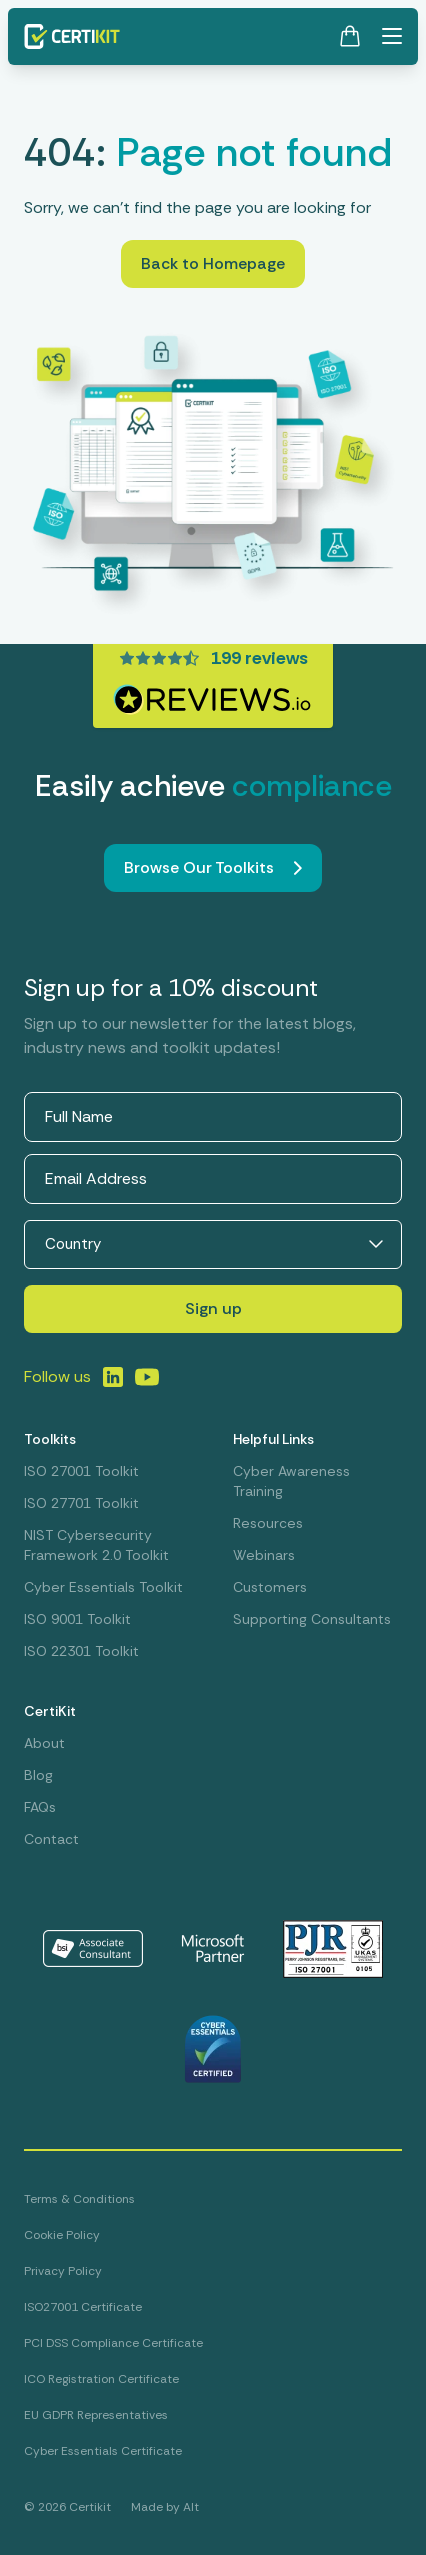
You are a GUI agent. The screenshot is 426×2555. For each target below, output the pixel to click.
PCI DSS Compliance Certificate (113, 2343)
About (44, 1743)
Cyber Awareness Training (291, 1481)
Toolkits (50, 1439)
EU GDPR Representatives (96, 2415)
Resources (268, 1523)
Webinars (264, 1555)
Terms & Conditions (79, 2199)
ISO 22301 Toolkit (81, 1651)
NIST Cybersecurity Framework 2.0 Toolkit (96, 1545)
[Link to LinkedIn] (113, 1377)
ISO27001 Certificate (83, 2307)
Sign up (213, 1308)
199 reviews (259, 658)
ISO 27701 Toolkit (81, 1503)
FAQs (40, 1807)
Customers (270, 1587)
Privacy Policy (63, 2271)
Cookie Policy (62, 2235)
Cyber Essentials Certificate (103, 2451)
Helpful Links (273, 1439)
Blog (38, 1775)
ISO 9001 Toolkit (77, 1619)
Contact (51, 1839)
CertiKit (50, 1711)
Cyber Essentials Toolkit (103, 1587)
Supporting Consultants (312, 1619)
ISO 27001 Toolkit (81, 1471)
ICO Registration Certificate (101, 2379)
